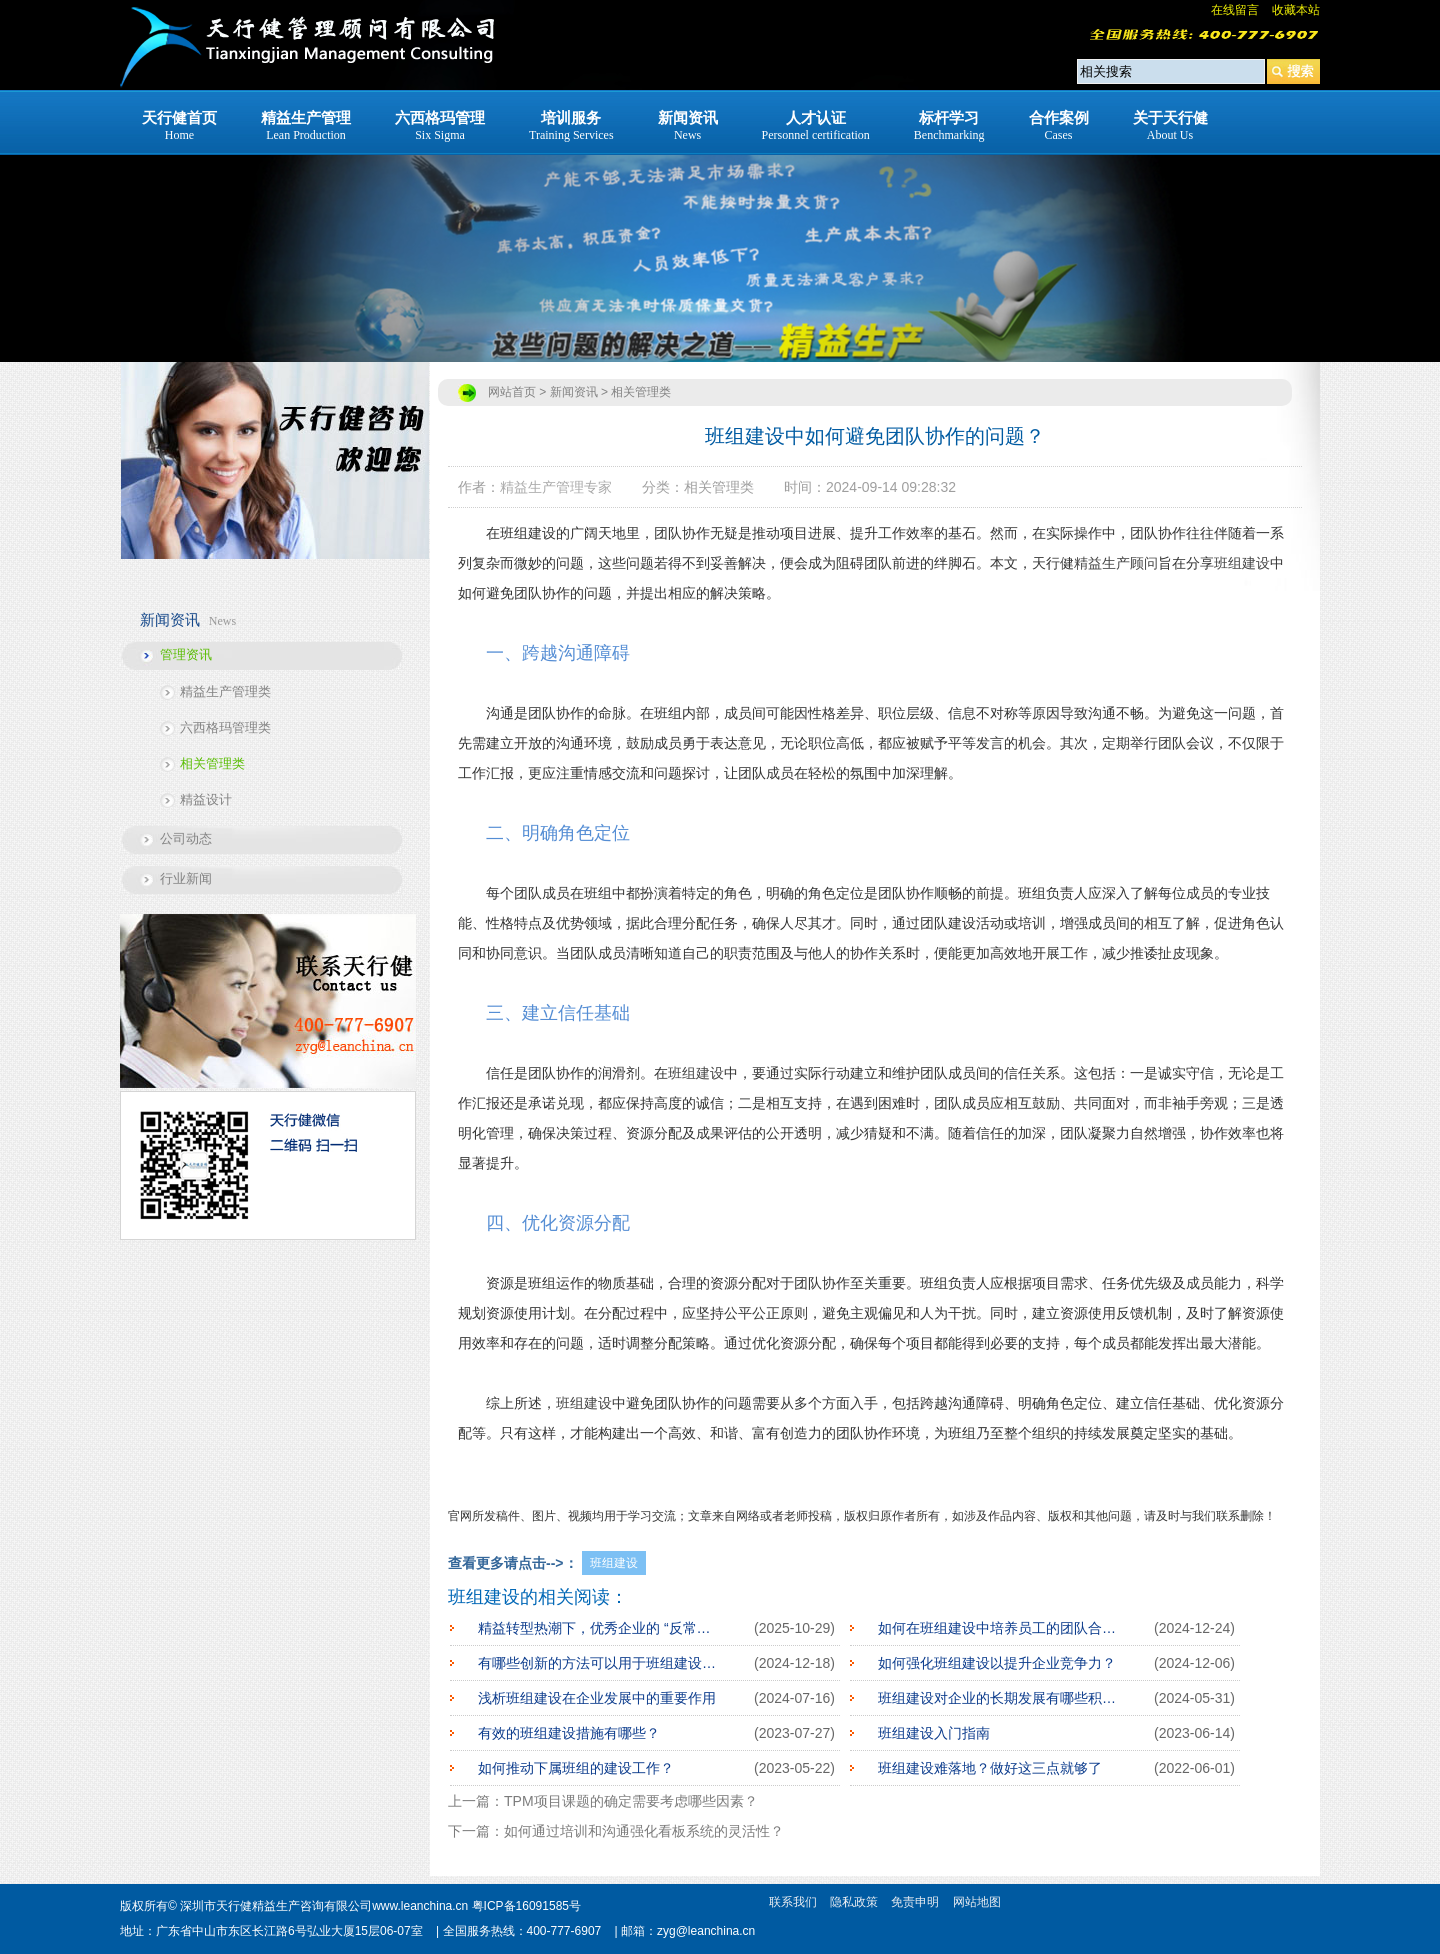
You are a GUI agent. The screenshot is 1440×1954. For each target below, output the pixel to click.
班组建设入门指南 (934, 1733)
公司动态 (186, 838)
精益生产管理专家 (556, 487)
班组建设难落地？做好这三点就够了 (990, 1768)
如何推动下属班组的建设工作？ (576, 1768)
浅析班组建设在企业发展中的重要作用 (597, 1698)
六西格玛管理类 (225, 727)
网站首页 (512, 392)
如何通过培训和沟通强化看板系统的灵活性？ (644, 1831)
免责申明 (915, 1902)
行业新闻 (186, 878)
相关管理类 (212, 763)
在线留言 (1235, 10)
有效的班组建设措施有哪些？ (569, 1733)
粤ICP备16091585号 (526, 1906)
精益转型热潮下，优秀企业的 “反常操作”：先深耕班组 (601, 1628)
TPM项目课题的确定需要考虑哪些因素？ (631, 1801)
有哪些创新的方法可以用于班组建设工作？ (601, 1663)
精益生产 (1102, 563)
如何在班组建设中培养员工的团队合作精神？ (1001, 1628)
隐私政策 (854, 1902)
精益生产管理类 (225, 691)
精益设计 (206, 799)
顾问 (1144, 563)
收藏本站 (1296, 10)
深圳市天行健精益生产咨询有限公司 (276, 1906)
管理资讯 (186, 654)
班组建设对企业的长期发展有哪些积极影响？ (1001, 1698)
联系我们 (793, 1902)
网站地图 (977, 1902)
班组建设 (1242, 563)
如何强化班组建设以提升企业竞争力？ (997, 1663)
